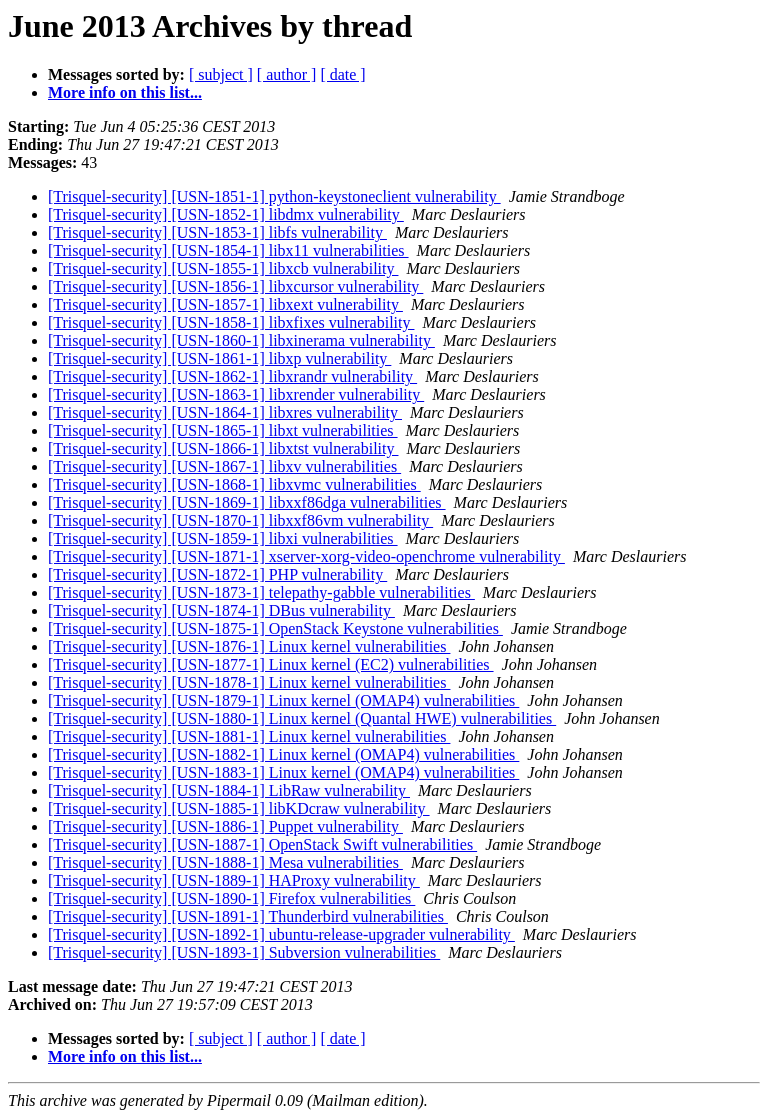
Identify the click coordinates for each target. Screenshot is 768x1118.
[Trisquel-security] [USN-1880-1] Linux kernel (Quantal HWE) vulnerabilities (302, 718)
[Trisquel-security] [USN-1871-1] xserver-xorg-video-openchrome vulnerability (306, 556)
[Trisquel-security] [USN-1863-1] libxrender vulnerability (236, 394)
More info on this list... (125, 92)
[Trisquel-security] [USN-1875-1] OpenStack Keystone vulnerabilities (275, 628)
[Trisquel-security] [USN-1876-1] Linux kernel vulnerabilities (249, 646)
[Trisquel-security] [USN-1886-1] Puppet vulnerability (225, 826)
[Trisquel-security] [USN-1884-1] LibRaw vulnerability (229, 790)
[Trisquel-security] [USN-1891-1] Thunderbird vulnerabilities (248, 916)
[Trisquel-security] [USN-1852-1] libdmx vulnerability (226, 214)
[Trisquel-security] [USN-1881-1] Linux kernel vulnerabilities (249, 736)
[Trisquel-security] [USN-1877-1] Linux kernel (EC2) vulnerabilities (271, 664)
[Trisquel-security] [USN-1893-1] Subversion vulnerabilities (244, 952)
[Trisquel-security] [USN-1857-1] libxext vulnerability (225, 304)
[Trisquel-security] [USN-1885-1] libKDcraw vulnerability (239, 808)
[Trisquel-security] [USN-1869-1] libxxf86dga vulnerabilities (247, 502)
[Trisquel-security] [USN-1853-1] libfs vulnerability (217, 232)
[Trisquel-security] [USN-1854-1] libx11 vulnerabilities (228, 250)
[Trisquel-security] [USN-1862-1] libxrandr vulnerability (232, 376)
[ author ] (287, 74)
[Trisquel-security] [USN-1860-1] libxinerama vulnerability (241, 340)
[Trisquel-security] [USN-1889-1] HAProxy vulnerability (234, 880)
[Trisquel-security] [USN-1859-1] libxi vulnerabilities (223, 538)
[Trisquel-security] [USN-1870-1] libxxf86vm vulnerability (240, 520)
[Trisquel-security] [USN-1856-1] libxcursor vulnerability (235, 286)
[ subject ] (221, 74)
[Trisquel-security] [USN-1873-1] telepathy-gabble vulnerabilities (261, 592)
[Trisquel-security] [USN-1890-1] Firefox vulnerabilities (231, 898)
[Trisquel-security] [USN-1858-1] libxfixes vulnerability (231, 322)
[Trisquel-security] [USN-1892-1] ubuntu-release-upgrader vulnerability (281, 934)
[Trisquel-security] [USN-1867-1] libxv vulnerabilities (224, 466)
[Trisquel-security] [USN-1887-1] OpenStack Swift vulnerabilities (262, 844)
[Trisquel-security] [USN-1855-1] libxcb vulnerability (223, 268)
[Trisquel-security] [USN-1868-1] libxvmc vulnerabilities (234, 484)
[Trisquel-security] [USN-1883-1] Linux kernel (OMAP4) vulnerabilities (283, 772)
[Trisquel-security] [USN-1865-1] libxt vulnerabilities (223, 430)
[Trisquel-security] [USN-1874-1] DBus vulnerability (221, 610)
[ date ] (342, 74)
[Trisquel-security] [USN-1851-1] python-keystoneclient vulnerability (274, 196)
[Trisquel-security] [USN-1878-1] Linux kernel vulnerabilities (249, 682)
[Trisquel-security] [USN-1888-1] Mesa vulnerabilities (225, 862)
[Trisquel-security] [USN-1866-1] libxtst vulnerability (223, 448)
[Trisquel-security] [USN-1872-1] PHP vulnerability (217, 574)
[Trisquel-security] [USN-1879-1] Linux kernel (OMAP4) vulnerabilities (283, 700)
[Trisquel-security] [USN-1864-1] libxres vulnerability (225, 412)
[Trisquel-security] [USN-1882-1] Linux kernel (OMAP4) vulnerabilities (283, 754)
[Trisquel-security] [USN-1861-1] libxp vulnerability (219, 358)
